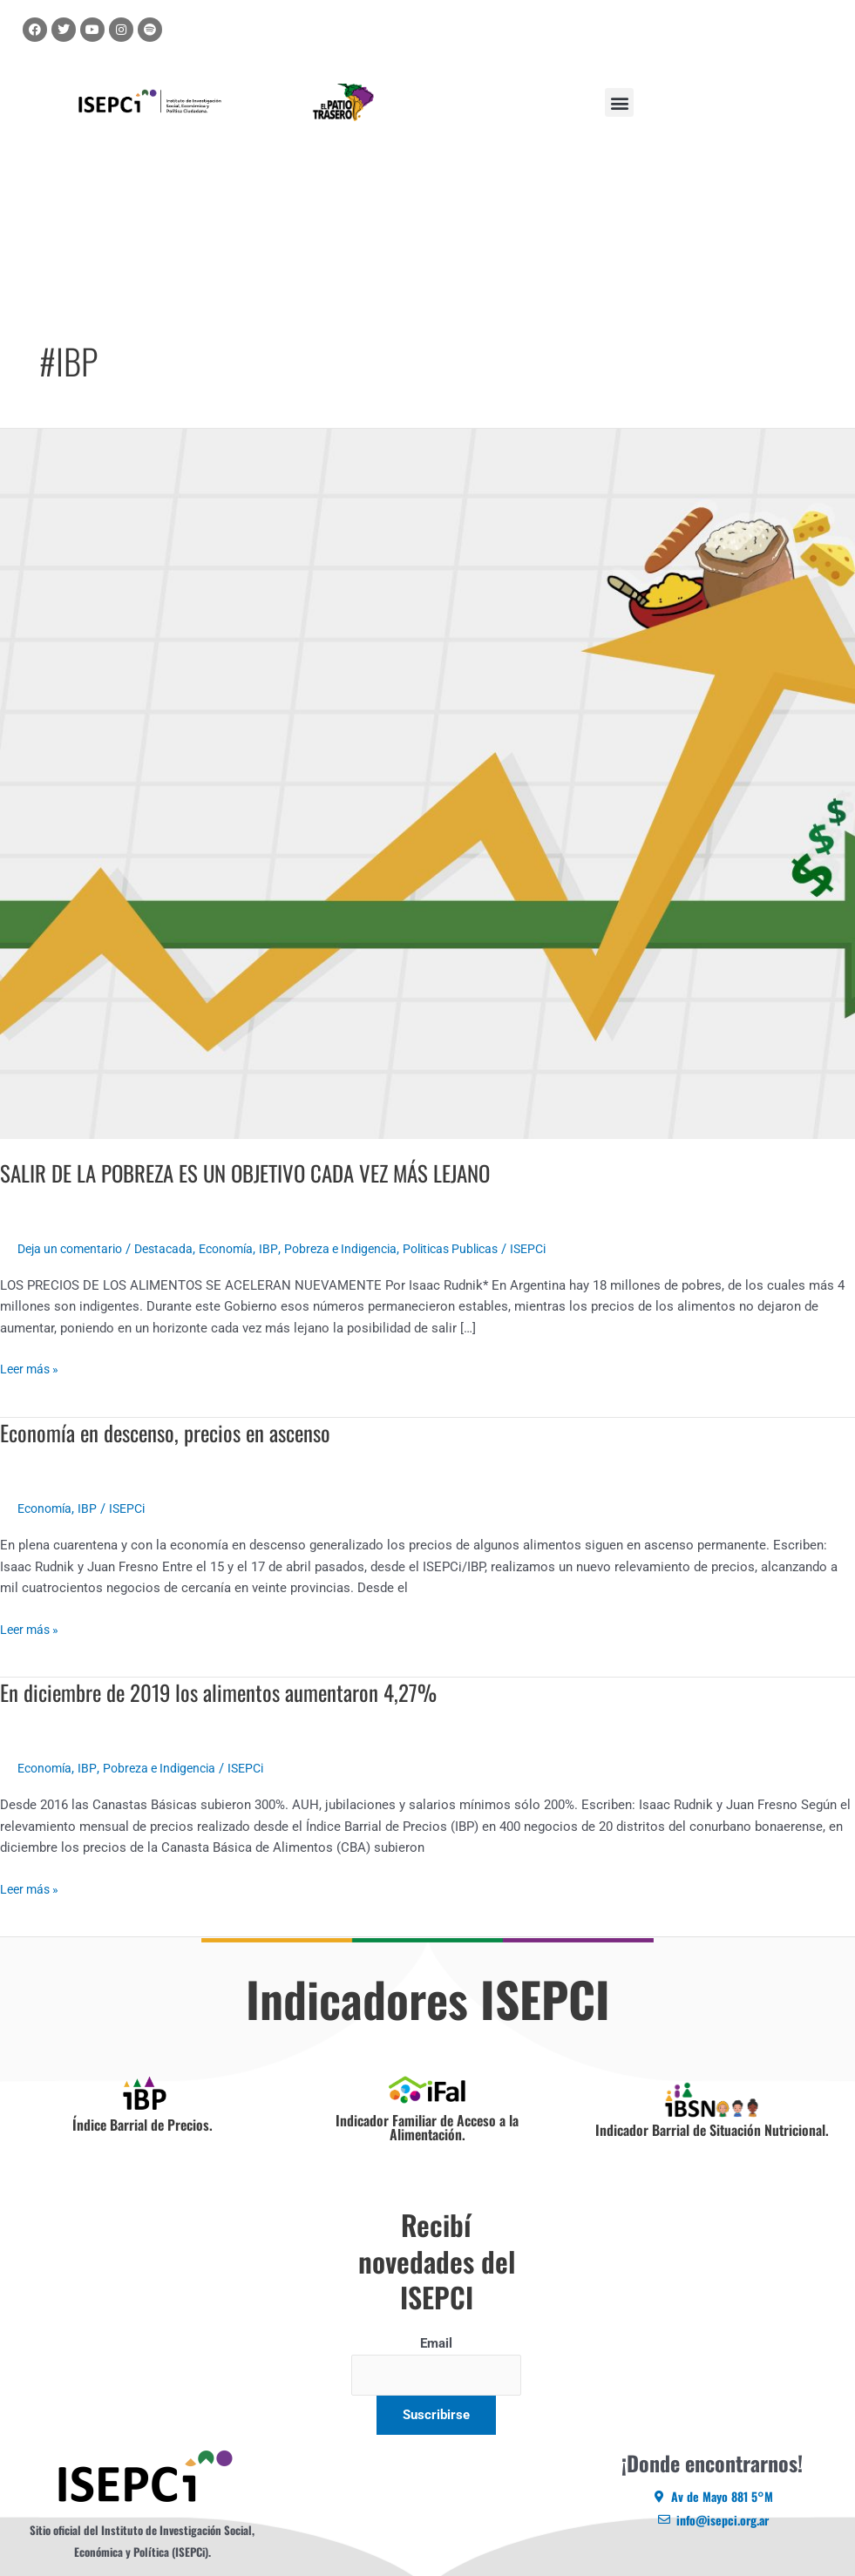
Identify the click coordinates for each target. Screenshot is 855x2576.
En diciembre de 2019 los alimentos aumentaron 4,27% (227, 1692)
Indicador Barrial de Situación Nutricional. (712, 2129)
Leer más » (32, 1368)
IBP (286, 1249)
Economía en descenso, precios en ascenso (174, 1432)
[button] (619, 102)
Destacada (175, 1249)
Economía (241, 1249)
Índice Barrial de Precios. (142, 2123)
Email (436, 2343)
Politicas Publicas (479, 1249)
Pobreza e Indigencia (361, 1249)
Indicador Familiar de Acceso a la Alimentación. (427, 2127)
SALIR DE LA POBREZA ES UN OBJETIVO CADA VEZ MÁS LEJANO (259, 1173)
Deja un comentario (74, 1249)
